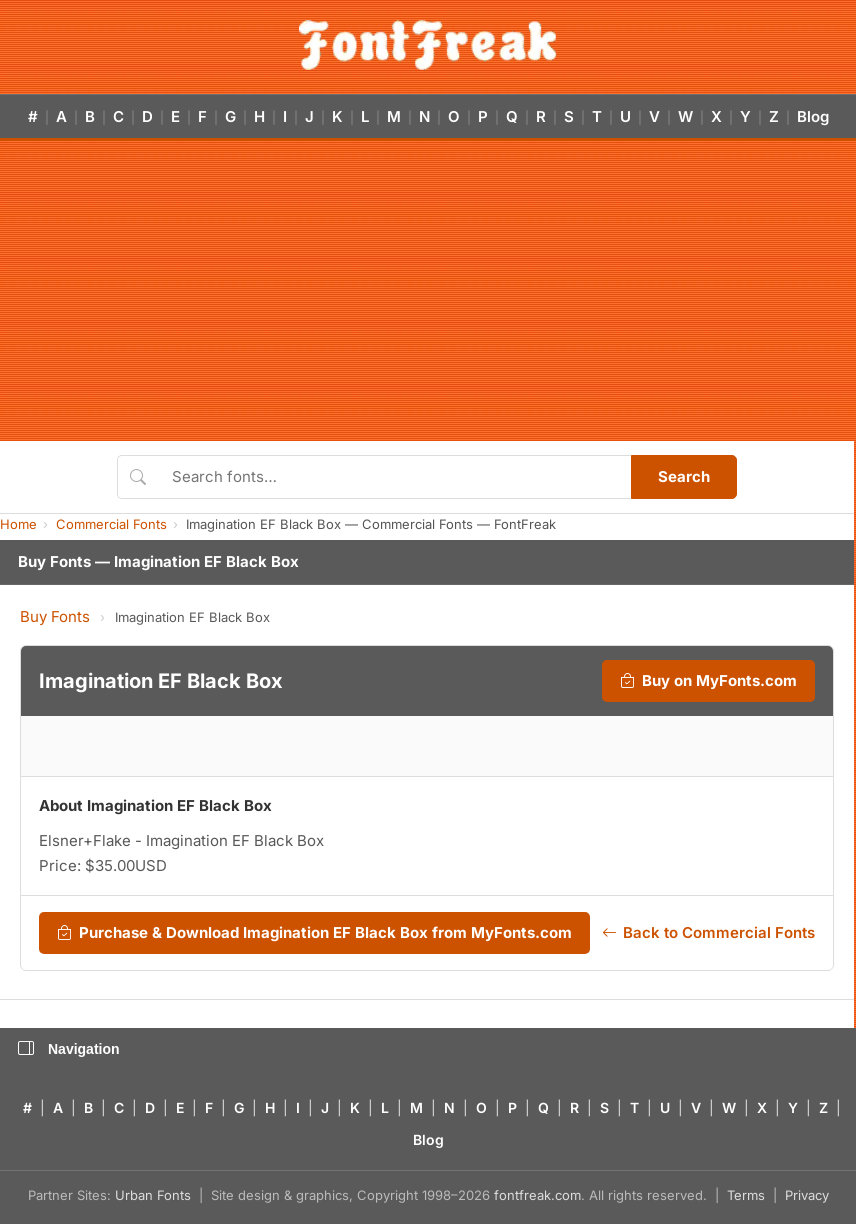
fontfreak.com (537, 1195)
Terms (746, 1195)
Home (18, 524)
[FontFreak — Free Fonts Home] (427, 45)
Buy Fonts (55, 616)
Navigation (69, 1049)
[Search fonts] (394, 477)
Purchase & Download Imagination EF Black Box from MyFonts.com (314, 933)
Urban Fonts (153, 1195)
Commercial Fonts (111, 524)
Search (684, 476)
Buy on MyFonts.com (708, 681)
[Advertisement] (428, 291)
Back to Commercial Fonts (708, 933)
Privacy (807, 1195)
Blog (813, 116)
